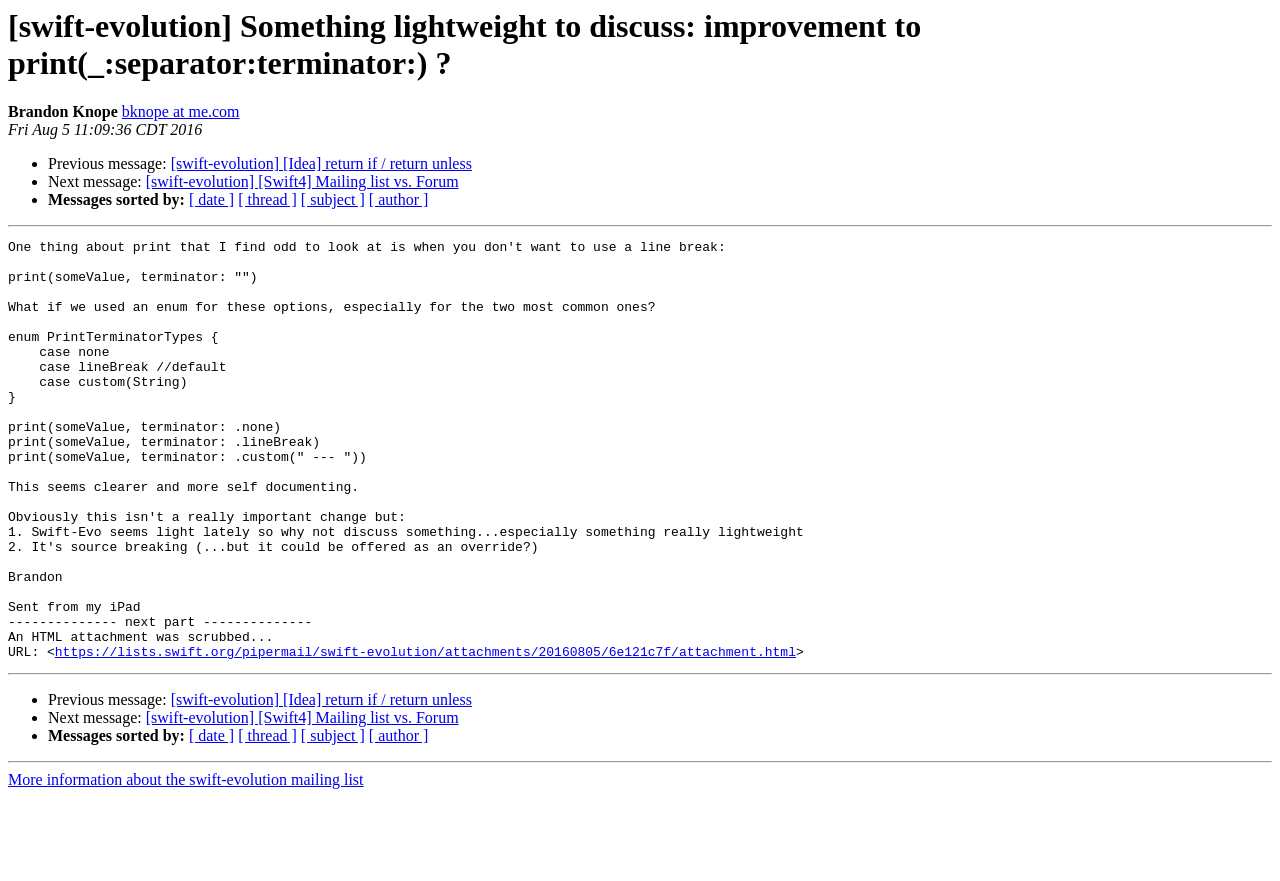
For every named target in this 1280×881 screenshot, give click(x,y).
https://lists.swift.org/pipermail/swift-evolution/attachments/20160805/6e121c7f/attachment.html (425, 735)
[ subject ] (333, 199)
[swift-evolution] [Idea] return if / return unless (321, 163)
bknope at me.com (181, 111)
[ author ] (399, 199)
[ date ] (211, 199)
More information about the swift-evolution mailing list (186, 863)
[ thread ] (267, 199)
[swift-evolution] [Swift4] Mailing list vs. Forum (302, 181)
